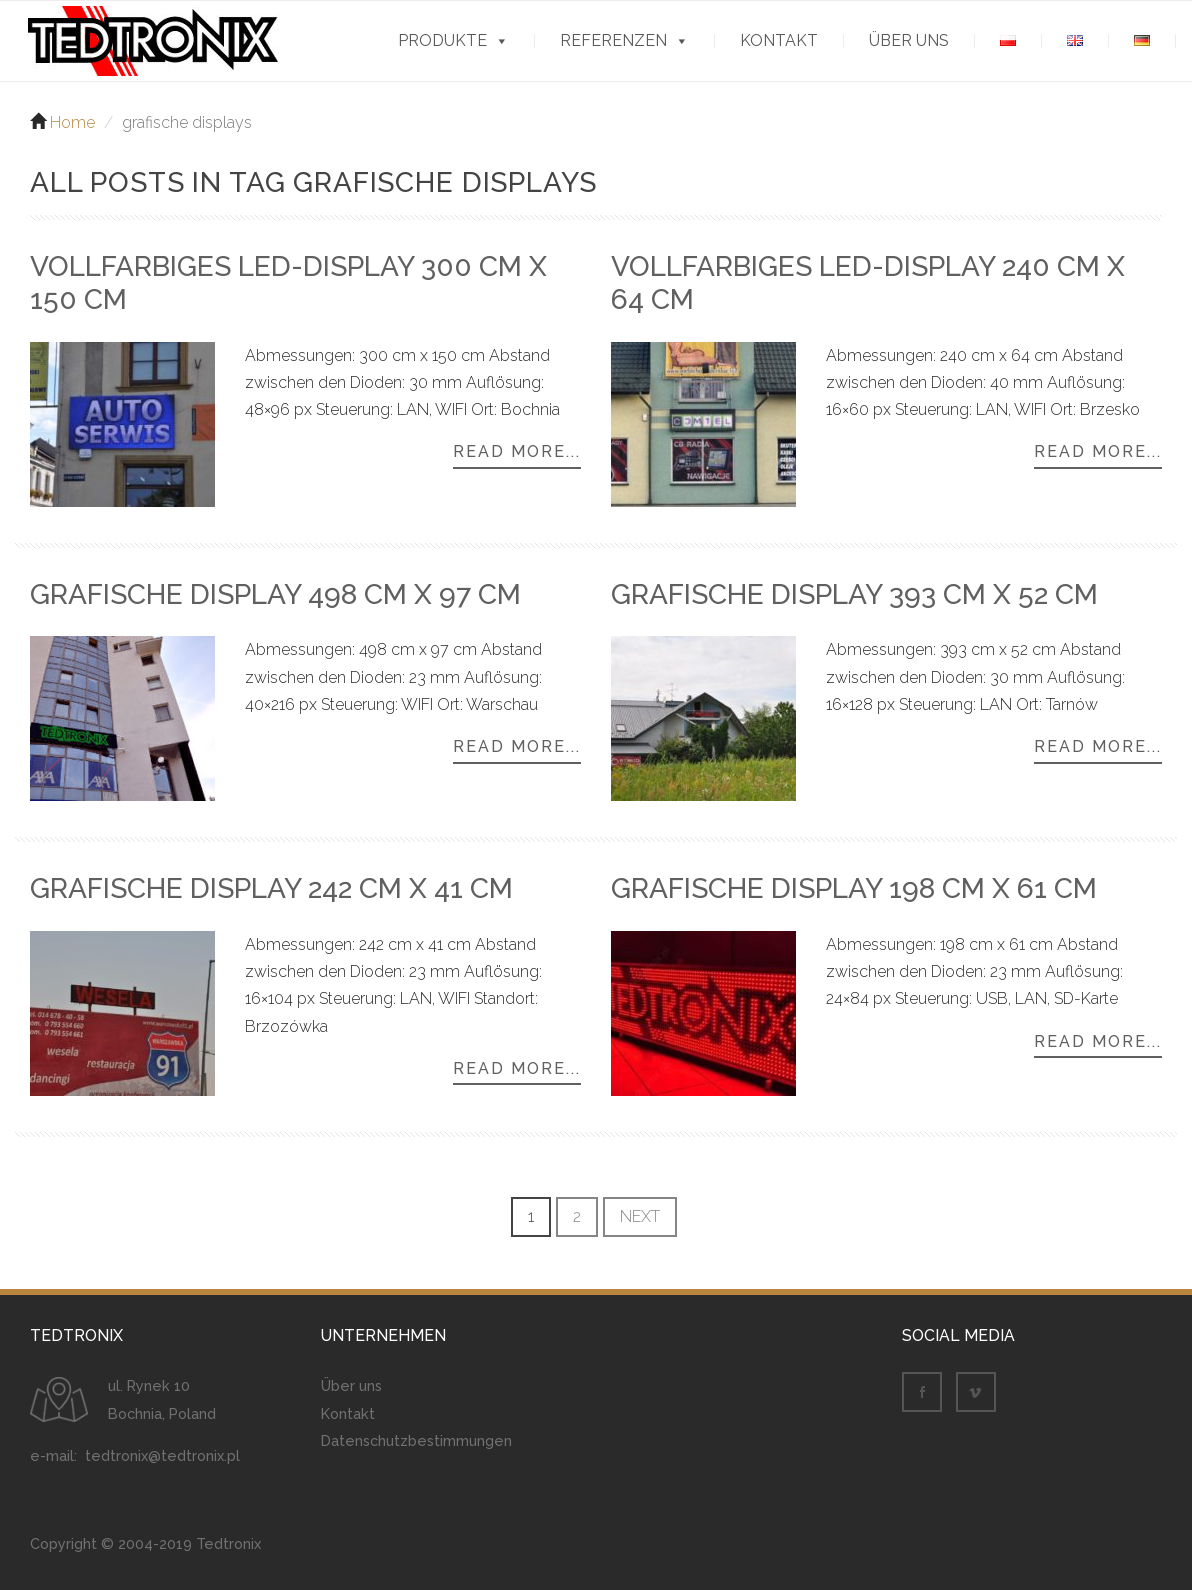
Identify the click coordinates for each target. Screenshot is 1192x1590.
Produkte (442, 41)
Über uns (909, 41)
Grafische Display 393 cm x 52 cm (854, 597)
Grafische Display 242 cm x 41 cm (271, 892)
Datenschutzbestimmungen (416, 1443)
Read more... (517, 456)
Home (72, 125)
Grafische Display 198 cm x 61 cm (854, 892)
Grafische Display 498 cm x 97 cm (275, 597)
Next (640, 1219)
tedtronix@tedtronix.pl (162, 1459)
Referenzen (613, 41)
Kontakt (779, 41)
